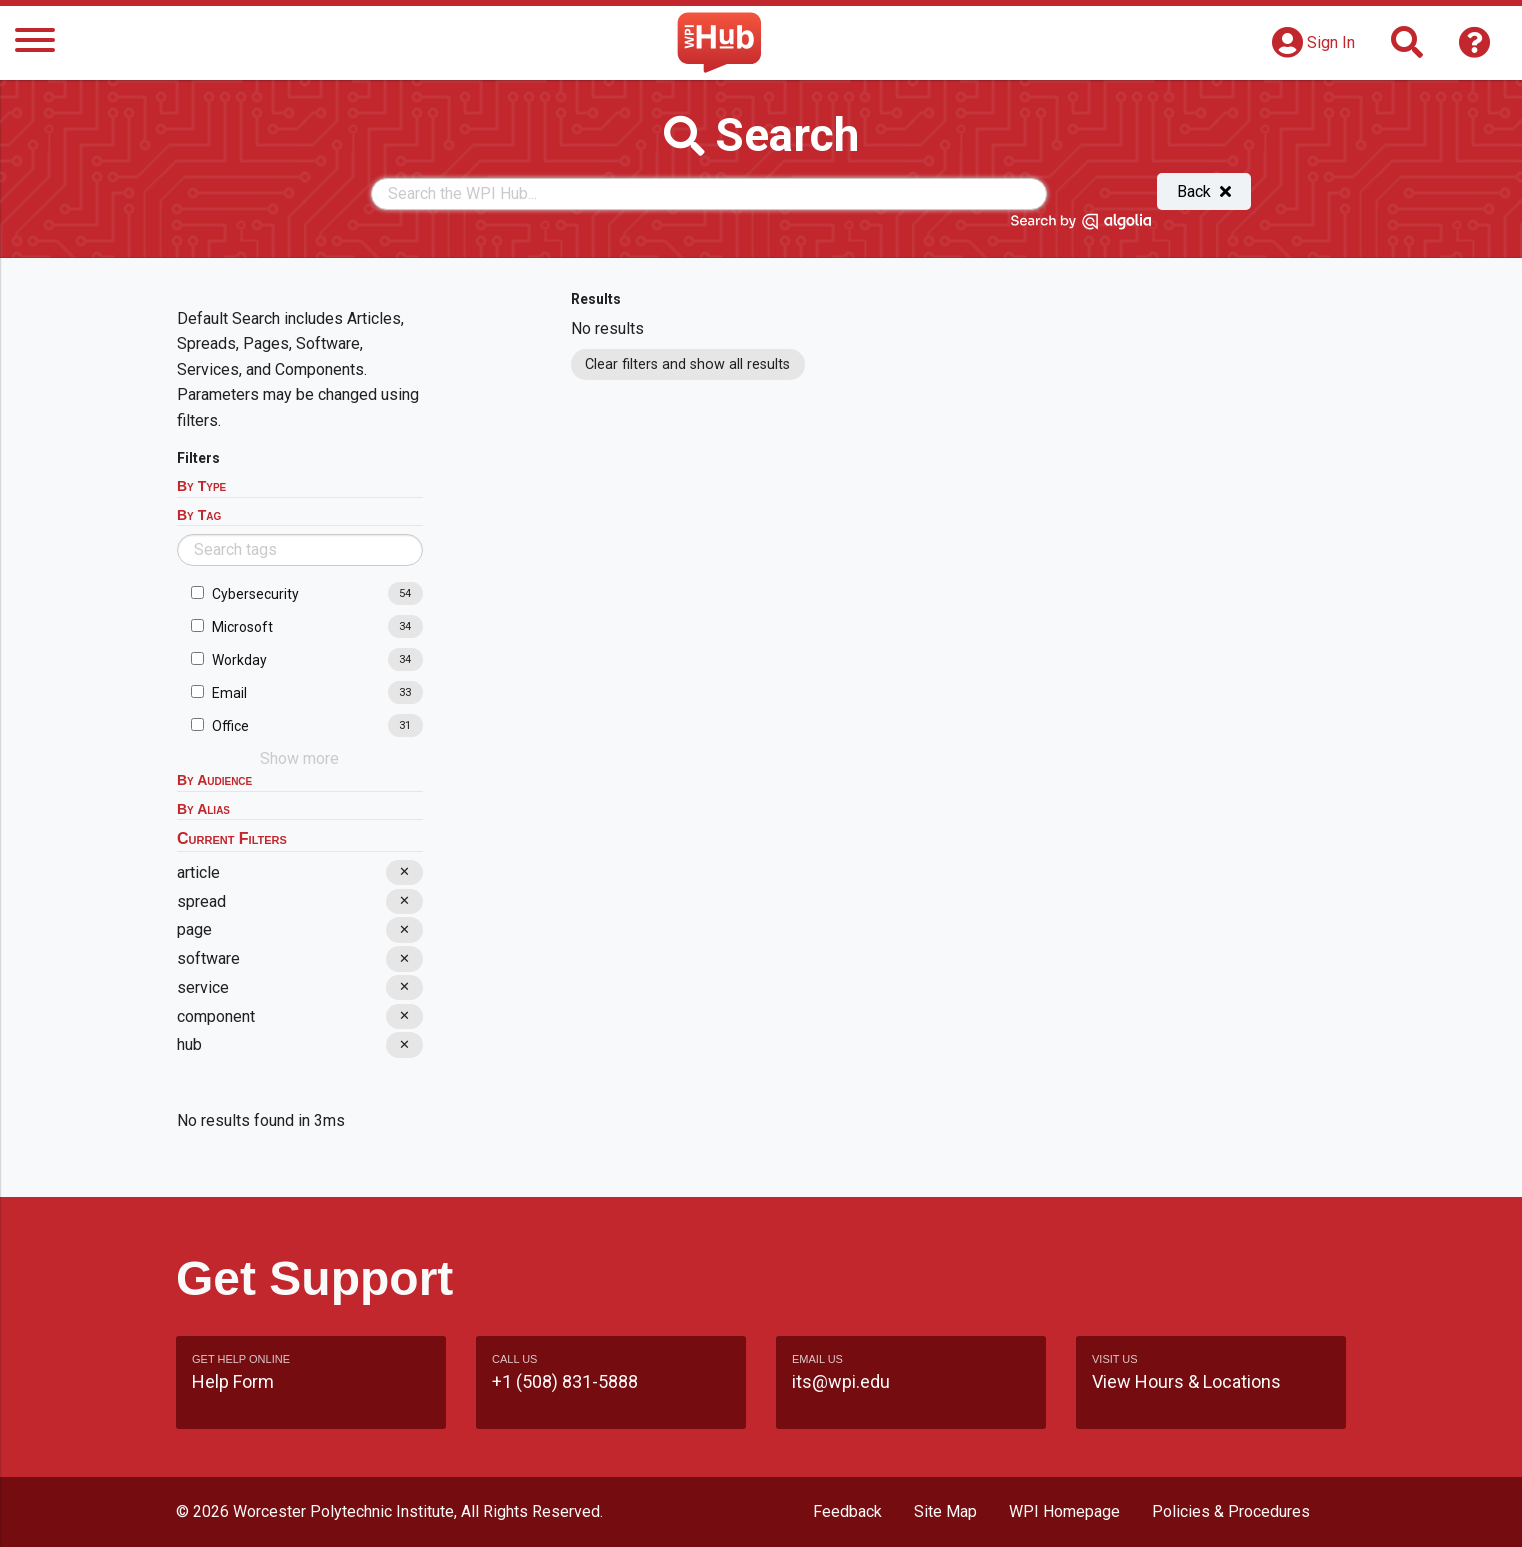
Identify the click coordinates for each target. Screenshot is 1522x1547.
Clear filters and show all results (687, 364)
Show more (299, 758)
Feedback (847, 1511)
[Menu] (35, 43)
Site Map (945, 1511)
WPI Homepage (1064, 1511)
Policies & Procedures (1231, 1511)
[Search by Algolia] (1081, 225)
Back (1204, 191)
